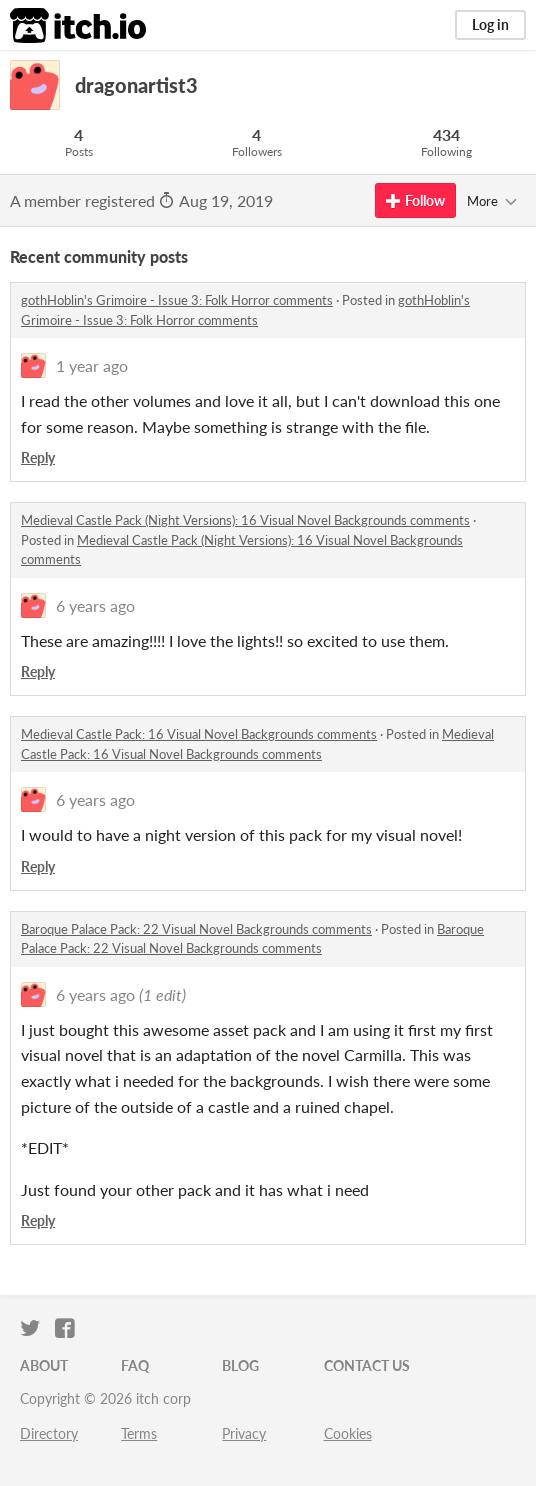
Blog (240, 1365)
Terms (139, 1433)
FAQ (135, 1365)
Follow (415, 200)
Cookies (348, 1433)
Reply (38, 457)
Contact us (367, 1365)
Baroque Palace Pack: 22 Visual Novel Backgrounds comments (196, 929)
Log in (490, 24)
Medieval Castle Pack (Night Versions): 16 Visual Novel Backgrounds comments (245, 520)
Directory (49, 1433)
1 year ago (92, 365)
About (44, 1365)
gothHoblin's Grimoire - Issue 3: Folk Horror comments (177, 300)
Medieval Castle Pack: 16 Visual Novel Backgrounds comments (199, 734)
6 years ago (95, 605)
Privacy (244, 1433)
